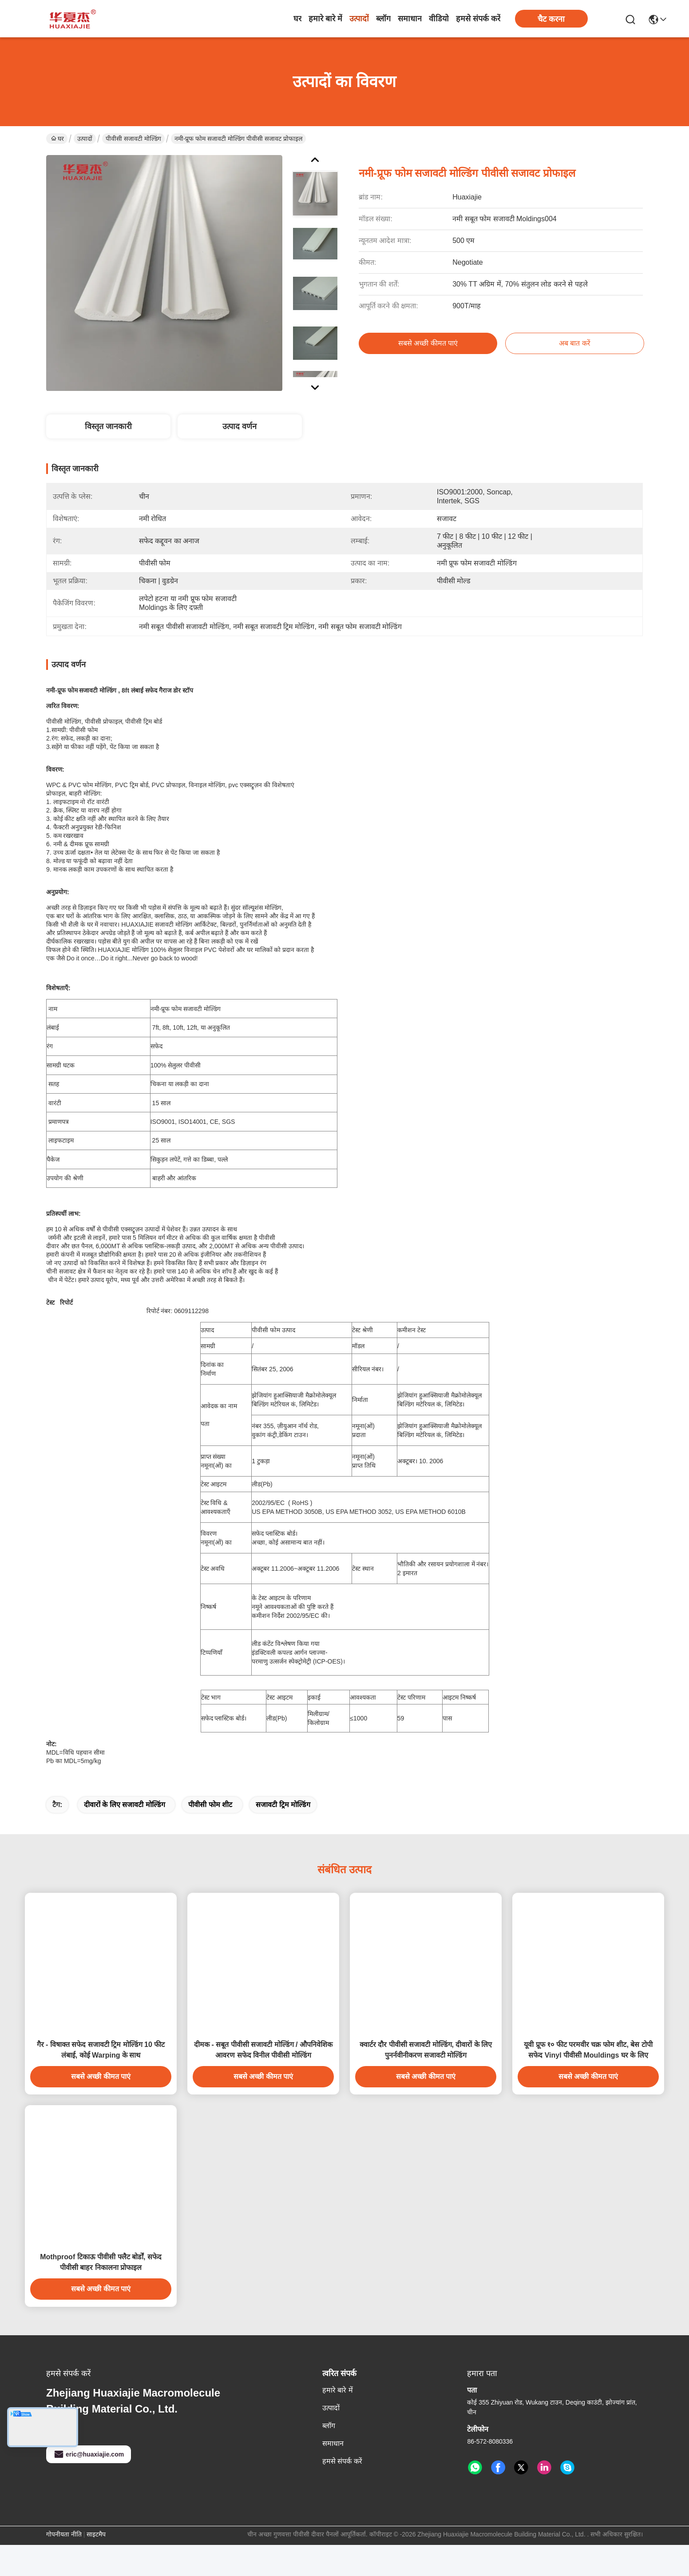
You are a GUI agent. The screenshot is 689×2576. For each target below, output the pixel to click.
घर (297, 18)
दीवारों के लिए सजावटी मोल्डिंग (124, 1835)
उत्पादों (359, 18)
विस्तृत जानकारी (108, 426)
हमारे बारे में (325, 18)
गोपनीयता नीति (64, 2565)
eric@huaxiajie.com (88, 2485)
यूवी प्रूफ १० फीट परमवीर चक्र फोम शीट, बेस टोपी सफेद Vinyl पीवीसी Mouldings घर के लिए (588, 2081)
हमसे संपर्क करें (478, 18)
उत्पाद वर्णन (239, 426)
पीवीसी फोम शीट (210, 1835)
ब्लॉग (383, 18)
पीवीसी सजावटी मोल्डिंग (133, 138)
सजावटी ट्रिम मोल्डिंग (283, 1835)
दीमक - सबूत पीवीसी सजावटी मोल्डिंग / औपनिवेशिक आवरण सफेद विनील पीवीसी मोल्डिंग (263, 2081)
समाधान (410, 18)
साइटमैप (96, 2565)
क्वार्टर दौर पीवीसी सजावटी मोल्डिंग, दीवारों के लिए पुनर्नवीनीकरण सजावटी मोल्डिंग (426, 2081)
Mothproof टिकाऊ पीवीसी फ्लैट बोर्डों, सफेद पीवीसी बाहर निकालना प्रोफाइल (101, 2293)
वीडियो (439, 18)
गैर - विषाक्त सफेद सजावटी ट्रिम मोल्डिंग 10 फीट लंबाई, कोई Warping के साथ (101, 2081)
